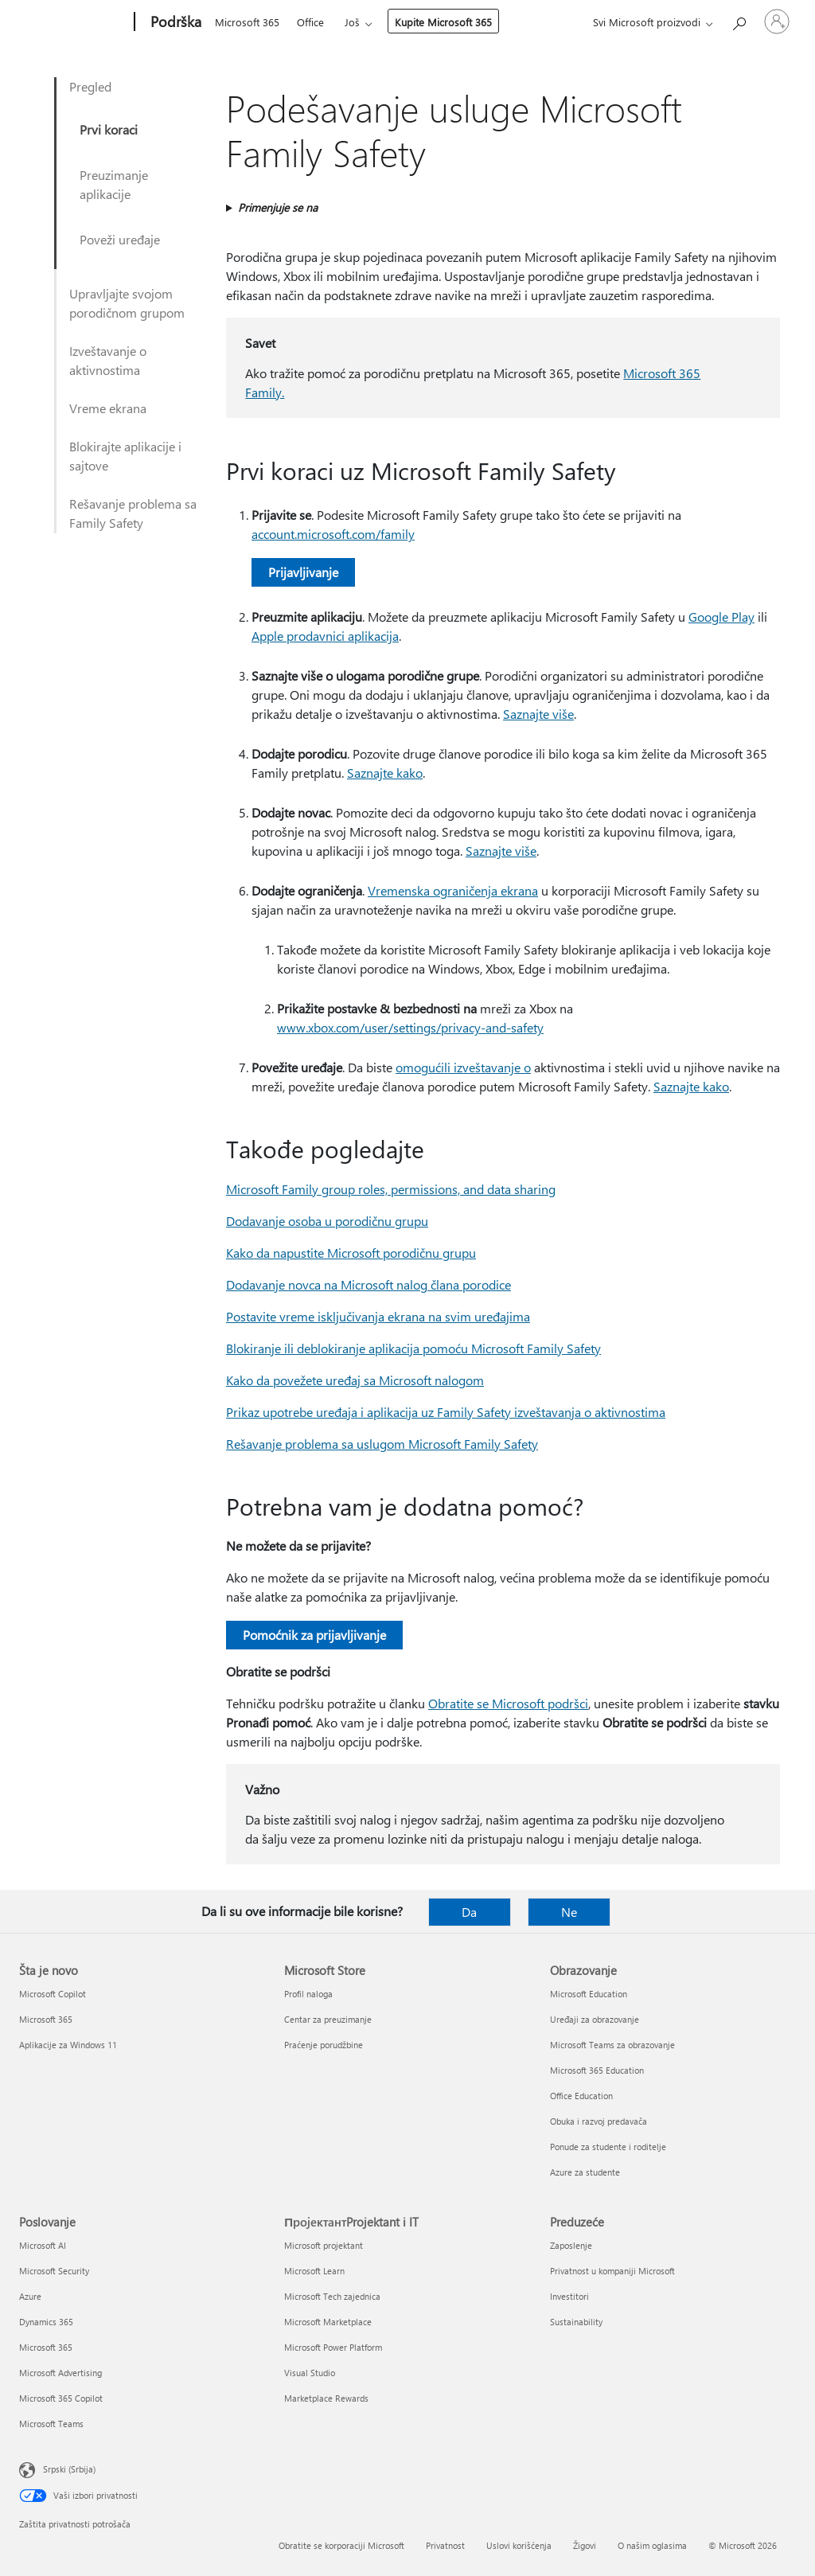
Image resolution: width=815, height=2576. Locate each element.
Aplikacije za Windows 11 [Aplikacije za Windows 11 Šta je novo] (68, 2045)
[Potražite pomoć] (738, 20)
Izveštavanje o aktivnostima (107, 360)
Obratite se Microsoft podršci (508, 1703)
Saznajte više (538, 713)
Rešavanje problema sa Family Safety (133, 513)
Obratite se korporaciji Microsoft (341, 2545)
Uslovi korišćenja (519, 2545)
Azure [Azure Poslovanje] (30, 2296)
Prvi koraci (109, 129)
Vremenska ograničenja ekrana (453, 890)
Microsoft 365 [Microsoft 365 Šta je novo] (45, 2019)
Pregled (90, 86)
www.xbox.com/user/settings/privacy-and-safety (410, 1027)
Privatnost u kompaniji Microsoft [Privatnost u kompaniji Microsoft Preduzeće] (612, 2271)
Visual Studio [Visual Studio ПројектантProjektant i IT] (309, 2373)
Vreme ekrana (107, 408)
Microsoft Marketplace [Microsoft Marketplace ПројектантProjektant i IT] (328, 2322)
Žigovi (584, 2545)
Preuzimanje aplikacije (114, 184)
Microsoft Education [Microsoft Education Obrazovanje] (588, 1994)
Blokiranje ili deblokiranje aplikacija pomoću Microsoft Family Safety (413, 1348)
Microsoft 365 (247, 22)
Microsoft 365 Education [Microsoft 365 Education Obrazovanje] (597, 2070)
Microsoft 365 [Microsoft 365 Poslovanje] (45, 2347)
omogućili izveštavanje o (463, 1067)
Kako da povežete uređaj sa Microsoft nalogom (355, 1380)
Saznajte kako (385, 772)
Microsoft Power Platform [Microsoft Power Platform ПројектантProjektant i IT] (333, 2347)
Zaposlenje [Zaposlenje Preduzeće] (571, 2245)
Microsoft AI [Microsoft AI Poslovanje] (42, 2245)
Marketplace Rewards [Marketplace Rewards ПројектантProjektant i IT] (326, 2398)
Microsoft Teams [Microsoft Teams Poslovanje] (51, 2424)
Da (469, 1911)
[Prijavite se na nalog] (777, 21)
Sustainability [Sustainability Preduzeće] (576, 2322)
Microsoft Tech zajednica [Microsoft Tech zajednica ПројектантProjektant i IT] (332, 2296)
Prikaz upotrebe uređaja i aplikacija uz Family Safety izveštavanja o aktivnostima (445, 1411)
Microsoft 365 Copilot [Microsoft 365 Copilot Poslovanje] (61, 2398)
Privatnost (445, 2545)
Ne (569, 1911)
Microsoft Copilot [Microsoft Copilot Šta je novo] (52, 1994)
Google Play (721, 616)
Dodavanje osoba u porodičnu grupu (327, 1220)
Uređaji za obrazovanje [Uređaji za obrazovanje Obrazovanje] (594, 2019)
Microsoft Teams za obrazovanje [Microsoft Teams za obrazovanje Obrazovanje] (612, 2045)
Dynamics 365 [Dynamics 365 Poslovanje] (46, 2322)
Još (352, 22)
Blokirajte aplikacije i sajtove (125, 456)
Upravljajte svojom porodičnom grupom (127, 303)
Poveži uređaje (120, 239)
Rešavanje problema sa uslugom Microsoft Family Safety (382, 1443)
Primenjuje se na (278, 207)
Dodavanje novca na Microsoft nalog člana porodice (368, 1284)
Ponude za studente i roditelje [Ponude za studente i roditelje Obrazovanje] (608, 2147)
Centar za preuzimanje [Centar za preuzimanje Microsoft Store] (328, 2019)
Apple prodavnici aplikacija (325, 635)
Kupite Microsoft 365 (443, 22)
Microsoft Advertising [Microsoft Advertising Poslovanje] (60, 2373)
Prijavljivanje (303, 572)
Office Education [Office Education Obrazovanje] (581, 2096)
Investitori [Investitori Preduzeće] (569, 2296)
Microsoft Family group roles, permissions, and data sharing (391, 1189)
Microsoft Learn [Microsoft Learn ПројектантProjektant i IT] (314, 2271)
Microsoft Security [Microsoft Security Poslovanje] (54, 2271)
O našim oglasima (652, 2545)
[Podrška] (174, 22)
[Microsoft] (73, 22)
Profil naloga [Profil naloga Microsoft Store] (308, 1994)
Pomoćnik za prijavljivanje (314, 1634)
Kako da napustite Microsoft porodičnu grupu (351, 1252)
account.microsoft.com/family (333, 533)
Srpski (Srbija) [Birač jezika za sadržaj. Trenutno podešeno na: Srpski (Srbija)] (69, 2469)
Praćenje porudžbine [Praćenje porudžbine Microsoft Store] (323, 2045)
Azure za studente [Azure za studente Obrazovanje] (585, 2172)
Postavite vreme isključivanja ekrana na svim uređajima (378, 1316)
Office (310, 22)
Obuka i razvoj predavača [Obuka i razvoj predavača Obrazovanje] (598, 2121)
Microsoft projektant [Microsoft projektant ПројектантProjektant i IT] (323, 2245)
